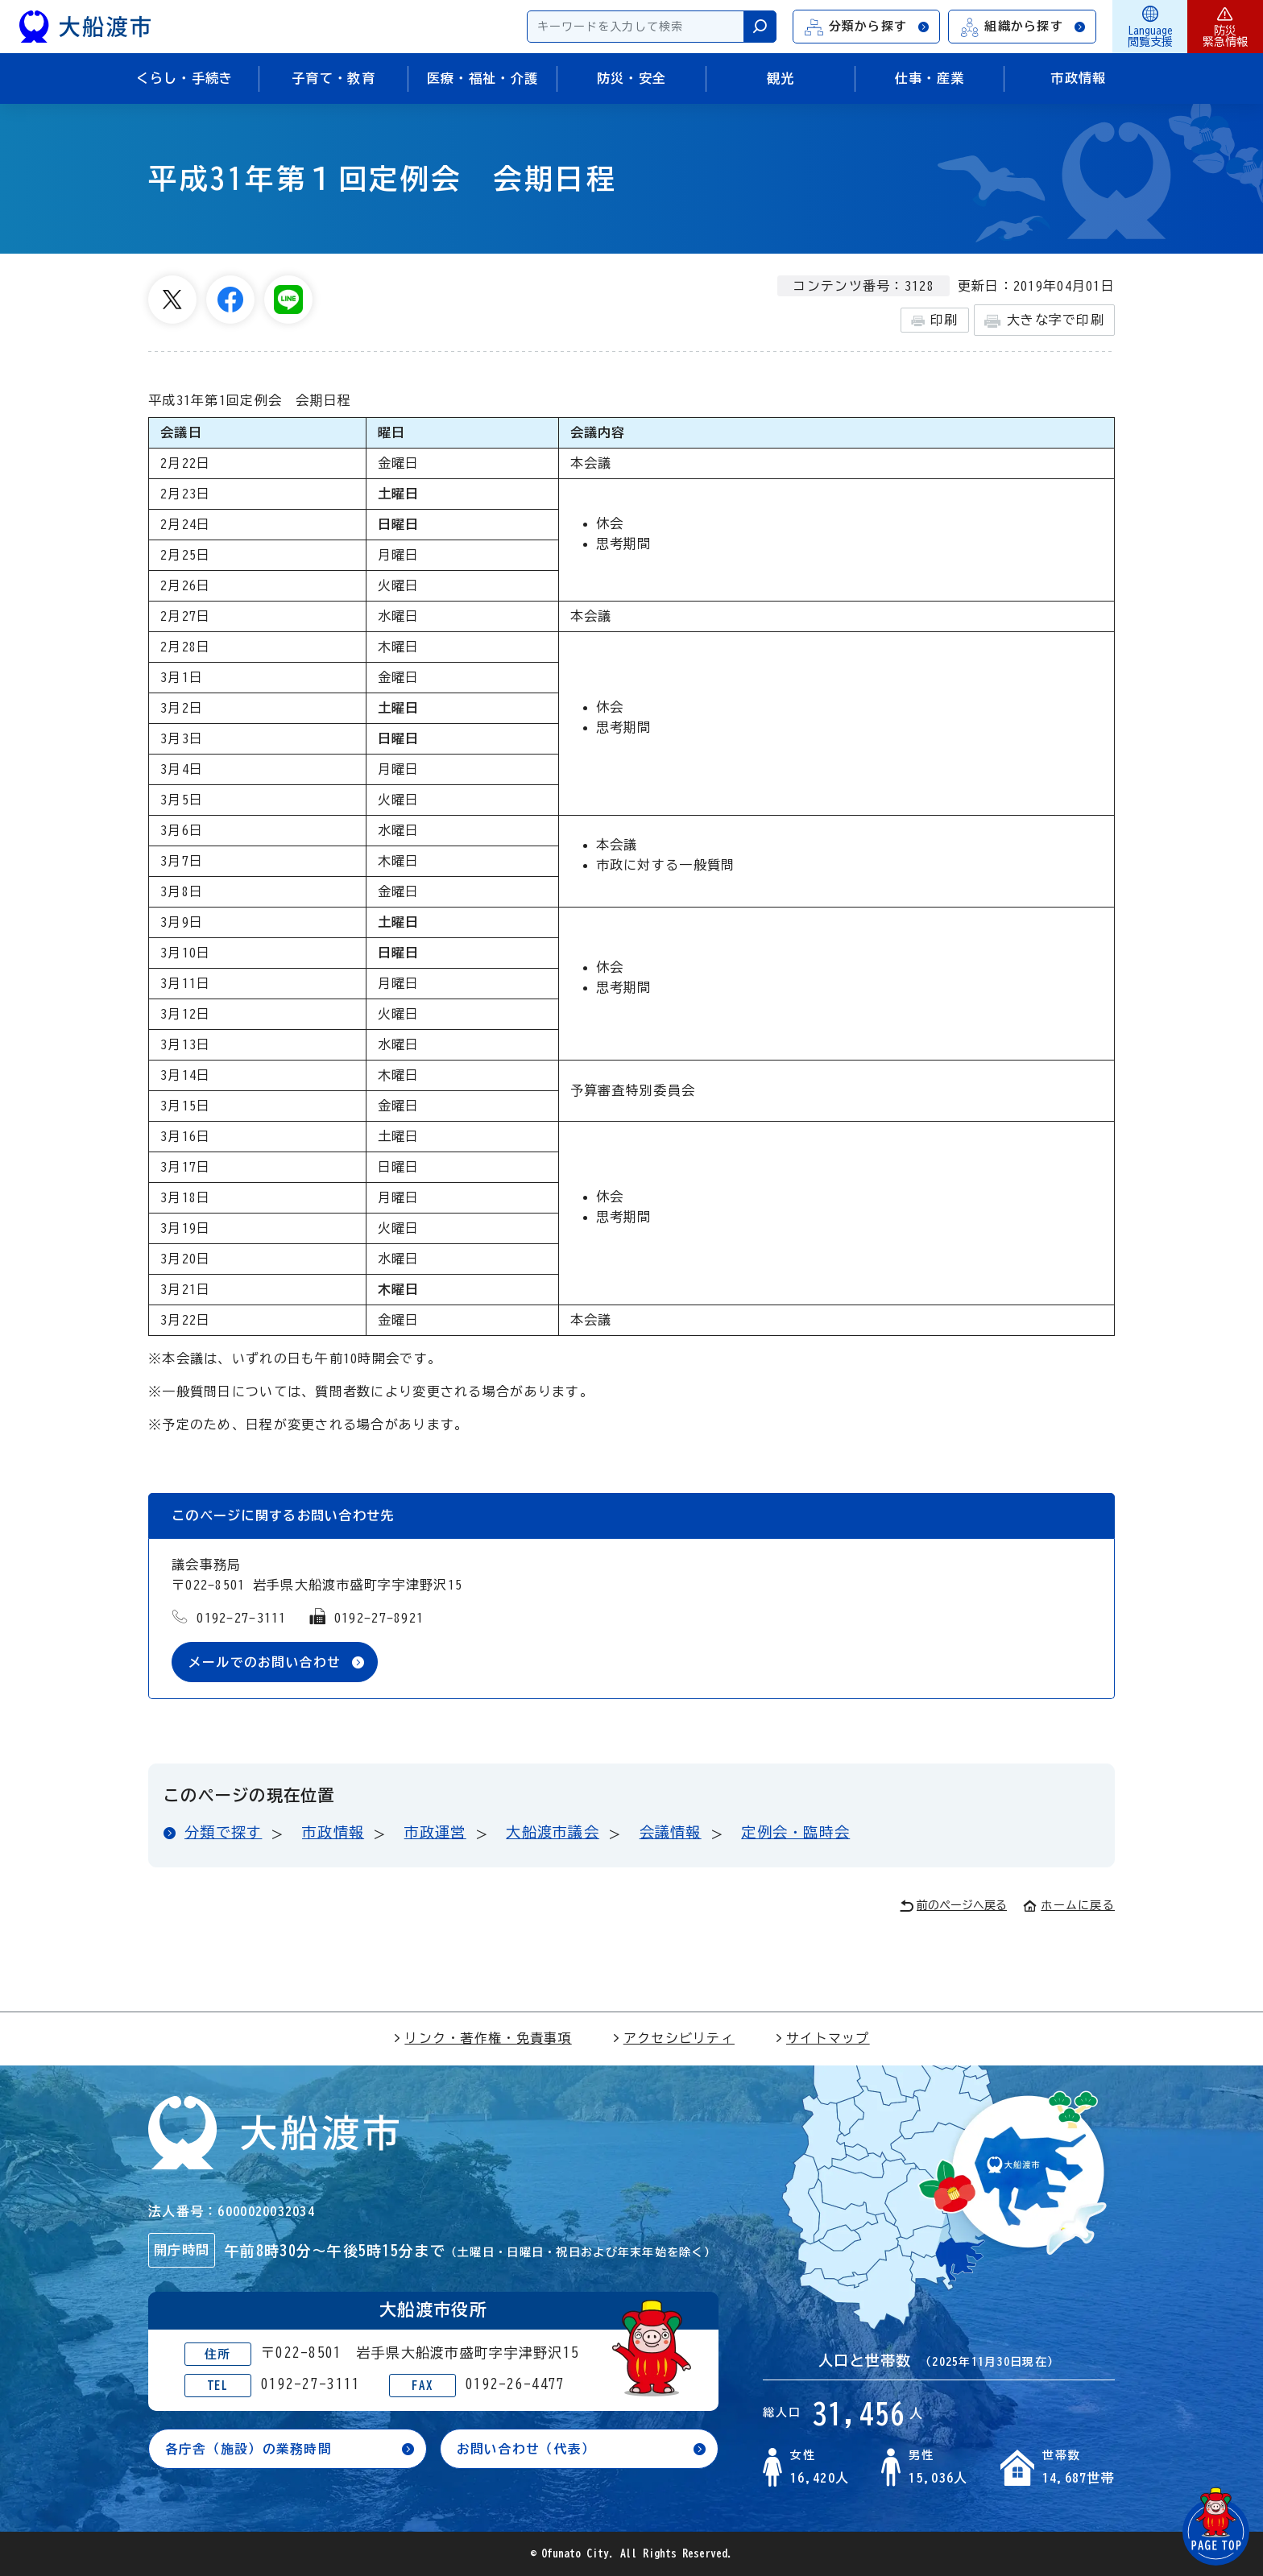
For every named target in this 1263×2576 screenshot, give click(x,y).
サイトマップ (822, 2038)
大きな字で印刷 (1044, 320)
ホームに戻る (1069, 1905)
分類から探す (867, 27)
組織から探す (1023, 27)
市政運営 (435, 1833)
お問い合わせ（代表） (526, 2449)
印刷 (935, 320)
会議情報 (671, 1833)
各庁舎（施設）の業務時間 (248, 2449)
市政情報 (333, 1833)
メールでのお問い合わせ (265, 1662)
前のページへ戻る (953, 1906)
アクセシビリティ (673, 2038)
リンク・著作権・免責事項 (482, 2038)
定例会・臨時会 (795, 1833)
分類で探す (223, 1833)
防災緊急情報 (1225, 27)
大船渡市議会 (552, 1833)
